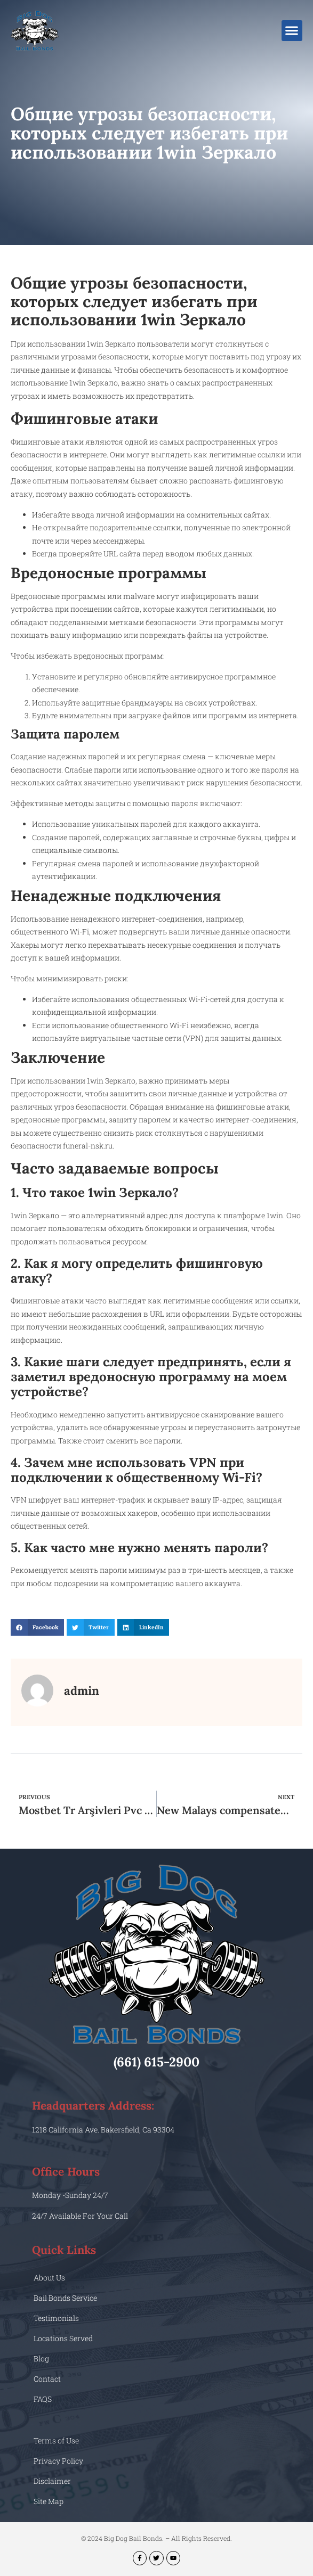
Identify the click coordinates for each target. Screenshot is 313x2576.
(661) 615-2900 (156, 2062)
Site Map (48, 2501)
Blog (41, 2358)
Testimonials (56, 2318)
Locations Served (63, 2338)
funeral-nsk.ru (88, 1146)
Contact (47, 2379)
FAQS (43, 2399)
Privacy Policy (58, 2461)
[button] (292, 30)
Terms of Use (56, 2440)
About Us (49, 2278)
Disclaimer (52, 2481)
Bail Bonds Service (65, 2298)
